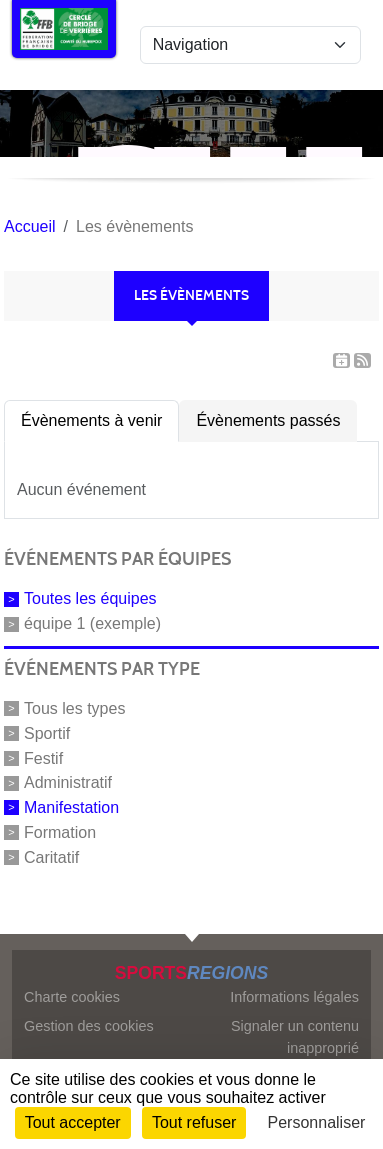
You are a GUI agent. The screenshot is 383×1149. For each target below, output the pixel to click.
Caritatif (51, 856)
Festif (43, 757)
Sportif (47, 733)
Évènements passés (268, 420)
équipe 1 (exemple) (92, 623)
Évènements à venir (91, 420)
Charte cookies (72, 997)
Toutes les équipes (90, 598)
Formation (60, 832)
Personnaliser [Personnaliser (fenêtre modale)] (317, 1122)
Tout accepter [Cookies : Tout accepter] (73, 1122)
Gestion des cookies (89, 1026)
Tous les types (74, 708)
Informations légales (294, 997)
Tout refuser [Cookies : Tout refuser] (194, 1122)
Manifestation (71, 807)
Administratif (68, 782)
